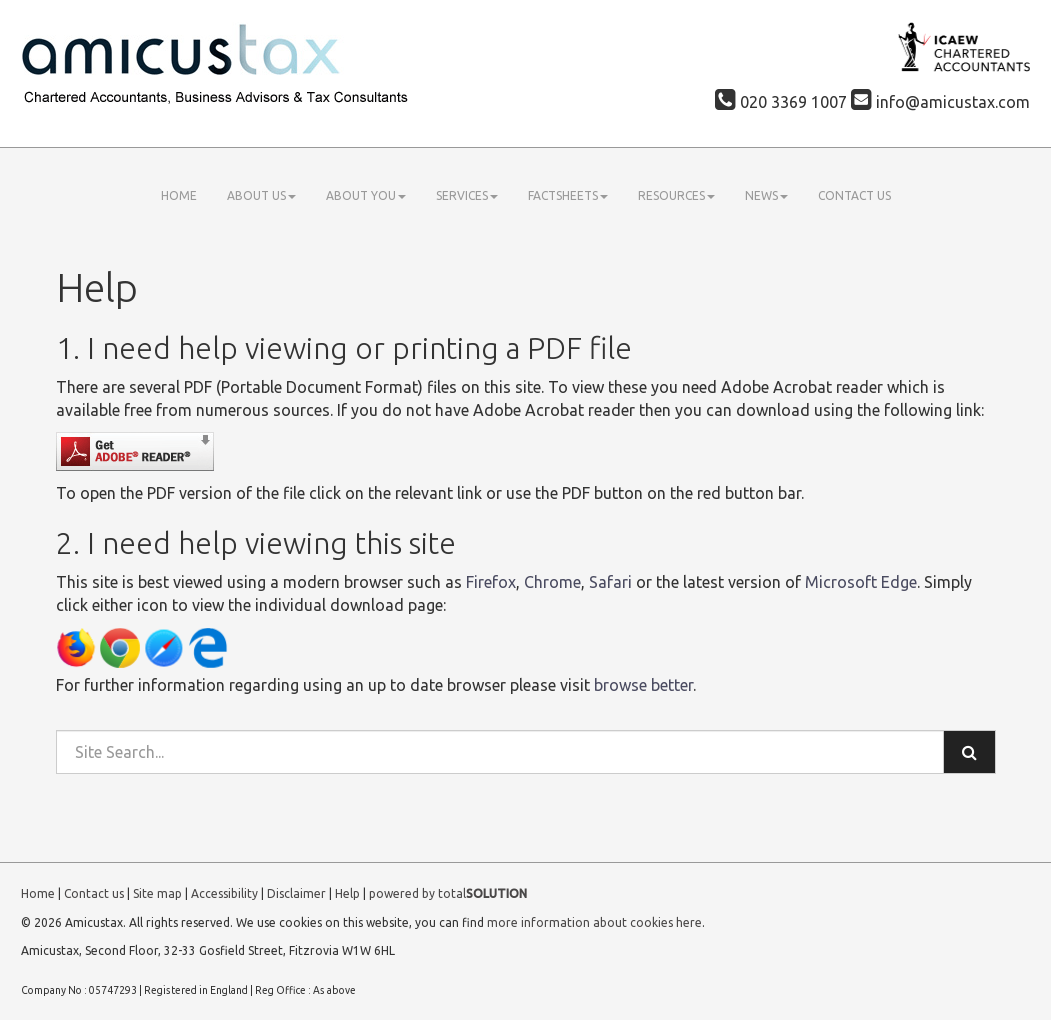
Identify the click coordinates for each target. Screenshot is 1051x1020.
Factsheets (568, 195)
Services (467, 195)
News (766, 195)
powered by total (448, 893)
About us (261, 195)
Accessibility (224, 893)
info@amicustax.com (940, 102)
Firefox (491, 582)
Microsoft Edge (861, 582)
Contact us (854, 195)
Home (179, 195)
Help (347, 893)
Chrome (552, 582)
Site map (157, 893)
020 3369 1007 (781, 102)
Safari (610, 582)
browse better (643, 685)
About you (366, 195)
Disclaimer (296, 893)
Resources (676, 195)
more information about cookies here (594, 922)
